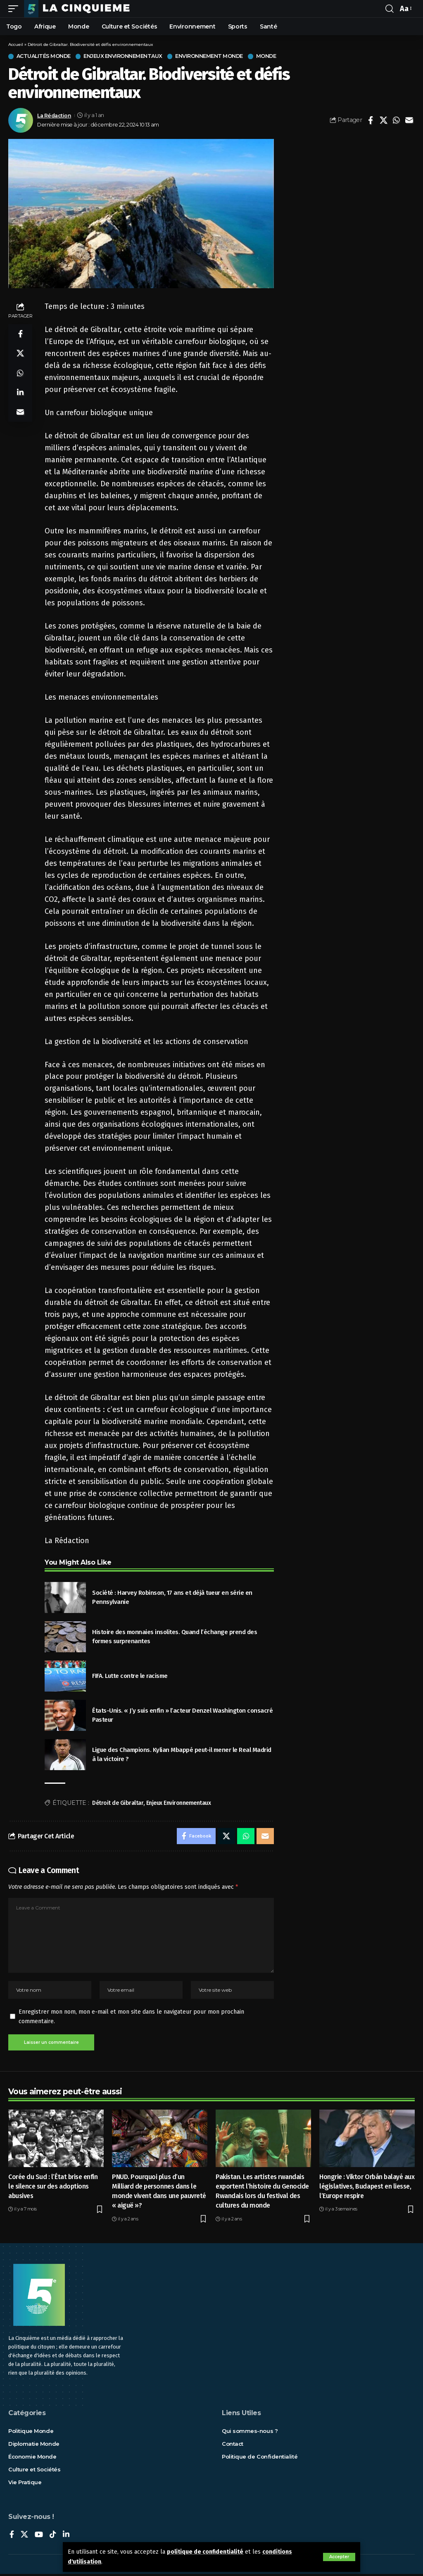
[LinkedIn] (66, 2537)
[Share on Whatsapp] (396, 120)
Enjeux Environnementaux (126, 56)
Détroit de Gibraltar (117, 1803)
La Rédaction (54, 115)
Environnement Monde (213, 56)
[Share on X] (383, 120)
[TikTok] (52, 2537)
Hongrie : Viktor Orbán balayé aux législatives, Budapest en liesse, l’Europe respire (366, 2188)
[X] (24, 2537)
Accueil (15, 44)
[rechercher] (389, 8)
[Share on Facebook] (370, 120)
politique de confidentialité (206, 2552)
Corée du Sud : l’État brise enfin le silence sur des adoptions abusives (52, 2188)
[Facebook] (11, 2537)
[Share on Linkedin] (20, 394)
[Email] (409, 120)
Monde (271, 56)
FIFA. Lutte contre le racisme (130, 1676)
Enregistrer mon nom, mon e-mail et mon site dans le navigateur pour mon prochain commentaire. (131, 2018)
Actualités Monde (45, 56)
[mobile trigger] (15, 8)
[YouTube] (38, 2537)
